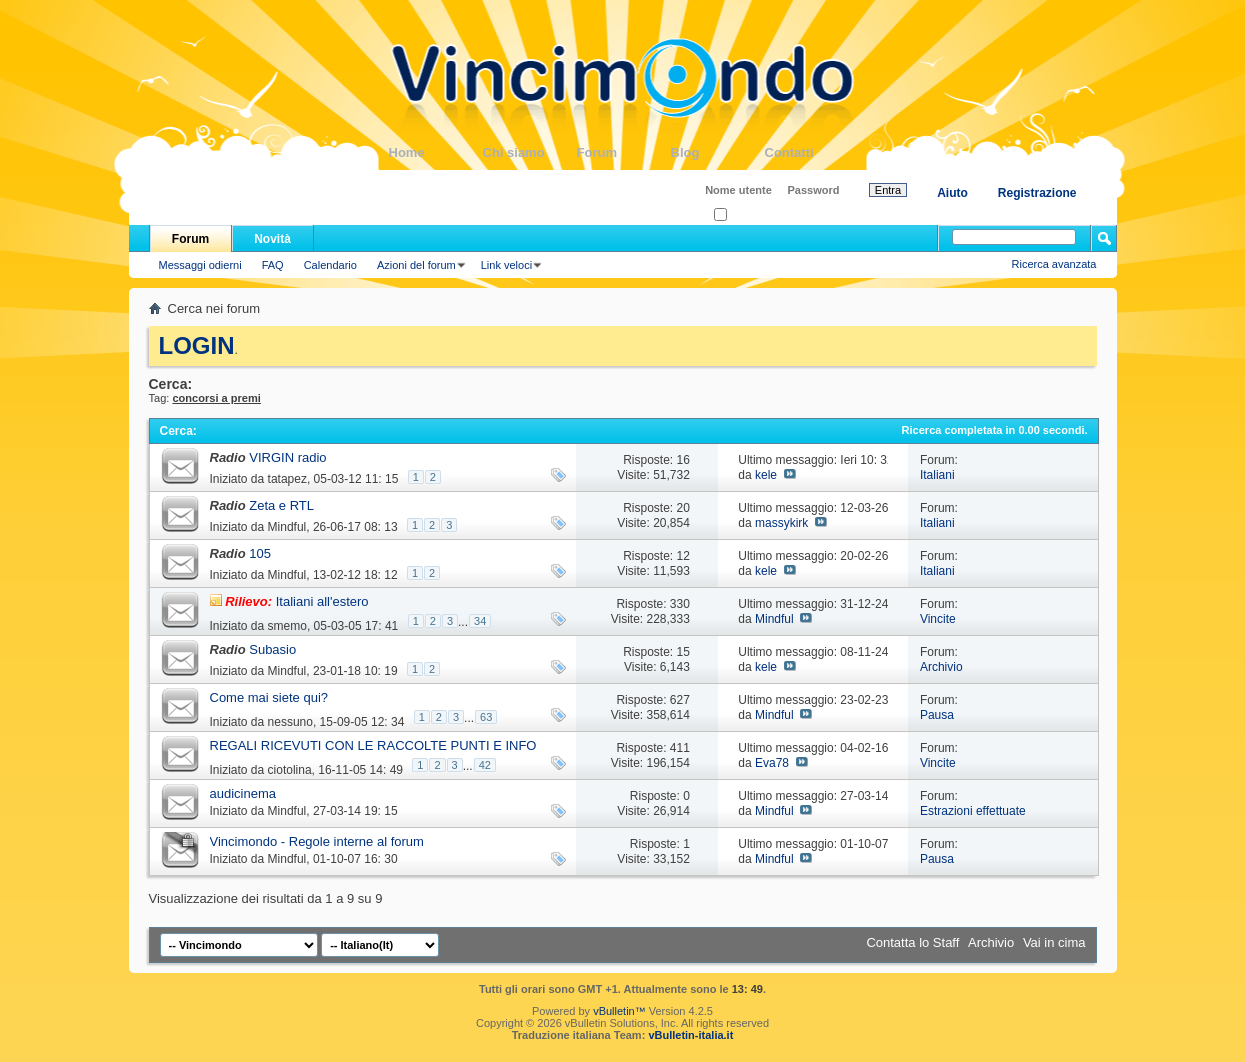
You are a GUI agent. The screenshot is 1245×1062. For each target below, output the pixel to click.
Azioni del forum (416, 265)
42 (485, 765)
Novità (272, 239)
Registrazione (1037, 193)
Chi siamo (530, 152)
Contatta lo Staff (912, 942)
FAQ (273, 265)
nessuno (290, 722)
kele (766, 475)
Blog (718, 152)
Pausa (937, 715)
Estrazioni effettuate (973, 811)
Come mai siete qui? (269, 697)
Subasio (272, 649)
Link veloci (506, 265)
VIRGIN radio (287, 457)
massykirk (781, 523)
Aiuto (952, 193)
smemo (287, 626)
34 (480, 621)
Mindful (287, 527)
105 (260, 553)
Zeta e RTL (281, 505)
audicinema (243, 793)
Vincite (938, 619)
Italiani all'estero (322, 601)
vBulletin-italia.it (690, 1035)
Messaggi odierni (200, 265)
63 (486, 717)
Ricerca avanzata (1054, 264)
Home (436, 152)
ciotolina (290, 770)
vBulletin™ (619, 1011)
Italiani (937, 475)
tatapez (287, 479)
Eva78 (772, 763)
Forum (624, 152)
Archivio (941, 667)
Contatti (812, 152)
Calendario (330, 265)
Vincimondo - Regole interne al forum (317, 841)
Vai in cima (1054, 942)
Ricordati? (744, 215)
